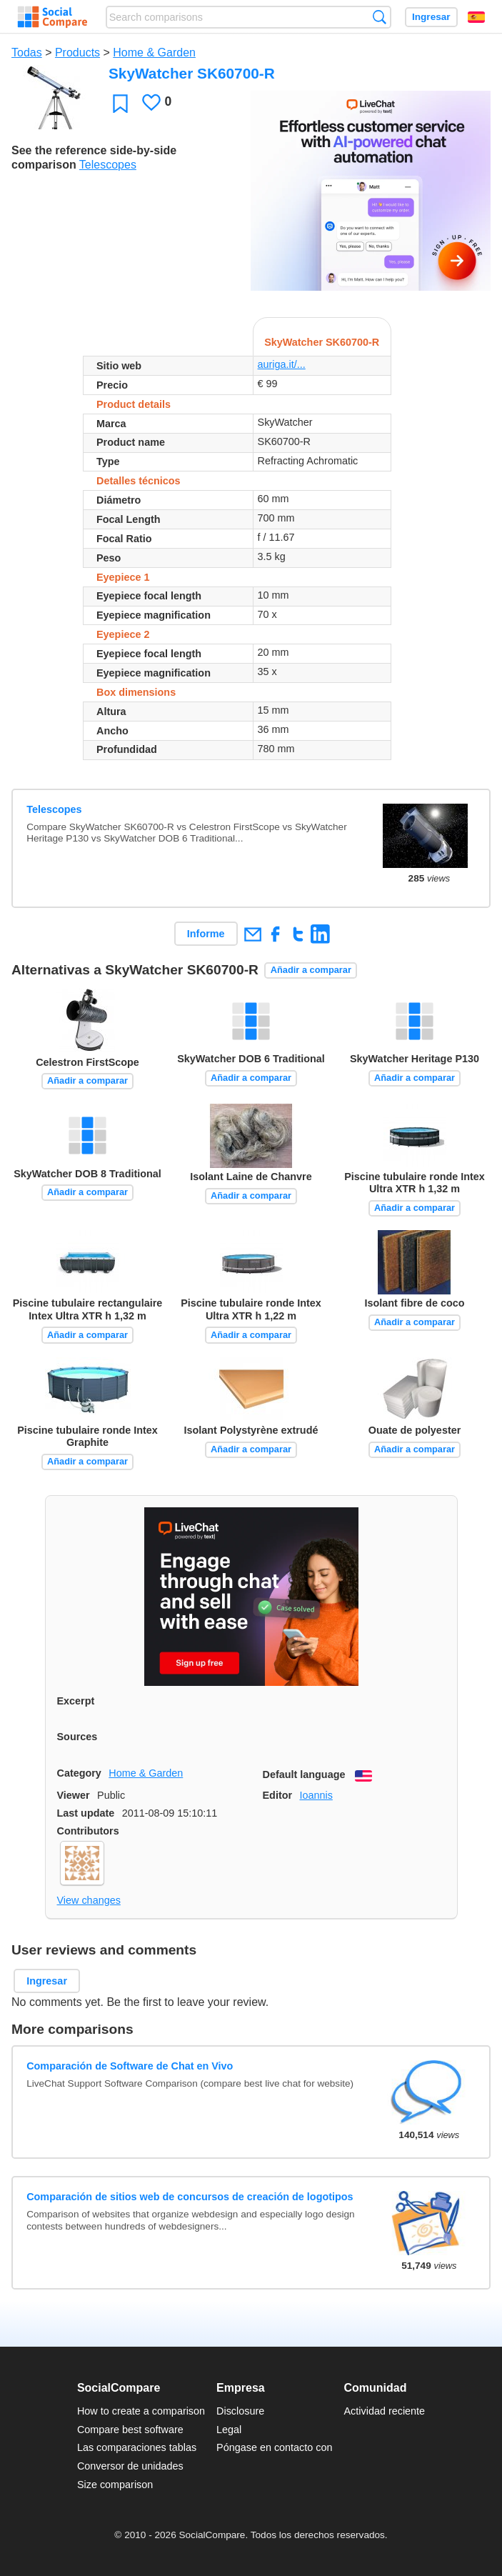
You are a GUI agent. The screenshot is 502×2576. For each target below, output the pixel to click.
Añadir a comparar (311, 969)
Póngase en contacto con (274, 2447)
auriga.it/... (282, 364)
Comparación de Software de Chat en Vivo (129, 2066)
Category (79, 1773)
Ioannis (315, 1795)
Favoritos (120, 103)
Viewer (73, 1795)
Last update (86, 1813)
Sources (77, 1736)
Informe (206, 933)
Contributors (88, 1831)
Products (77, 52)
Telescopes (107, 165)
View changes (89, 1900)
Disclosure (240, 2411)
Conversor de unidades (130, 2466)
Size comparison (115, 2484)
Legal (228, 2429)
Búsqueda (379, 17)
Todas (26, 52)
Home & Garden (154, 52)
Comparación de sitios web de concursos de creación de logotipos (189, 2196)
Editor (278, 1795)
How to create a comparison (141, 2411)
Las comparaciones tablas (136, 2447)
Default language (304, 1774)
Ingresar (431, 16)
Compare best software (130, 2429)
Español (476, 17)
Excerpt (76, 1701)
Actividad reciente (385, 2411)
